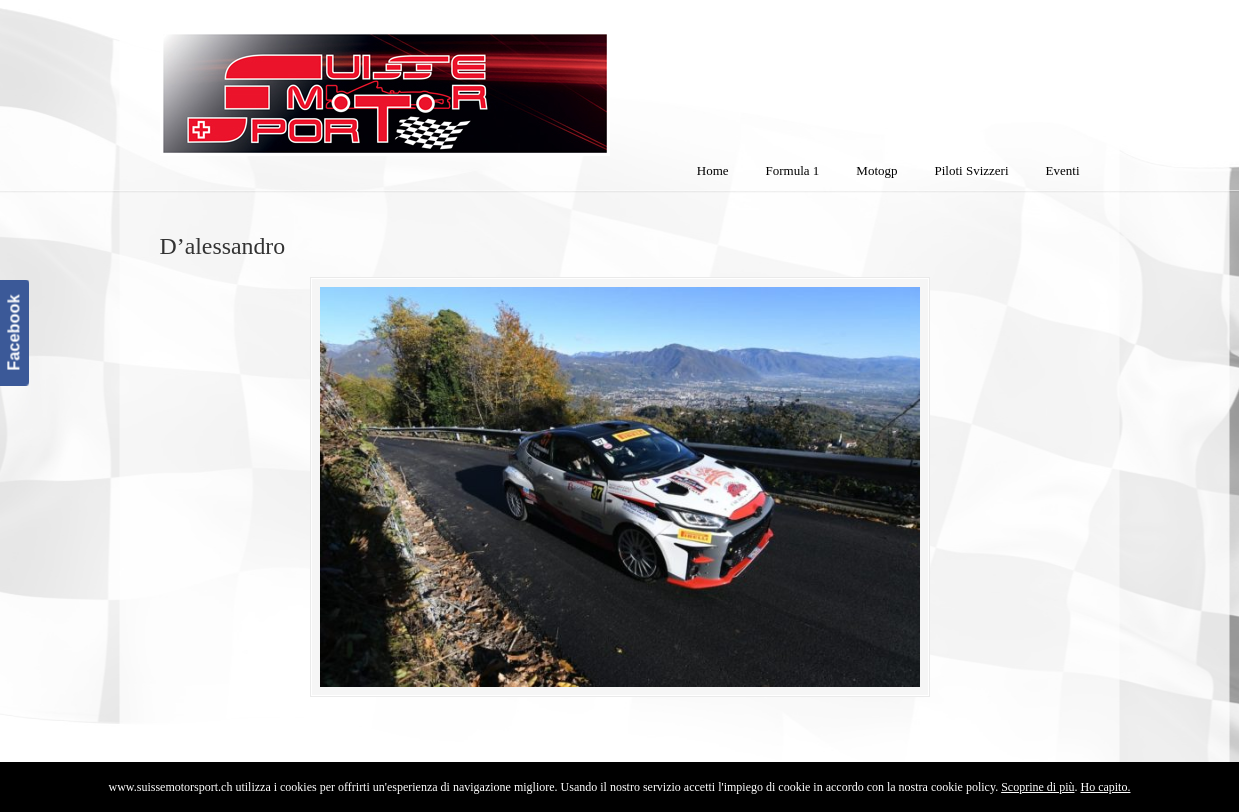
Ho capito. (1105, 787)
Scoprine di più (1037, 787)
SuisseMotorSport (469, 81)
